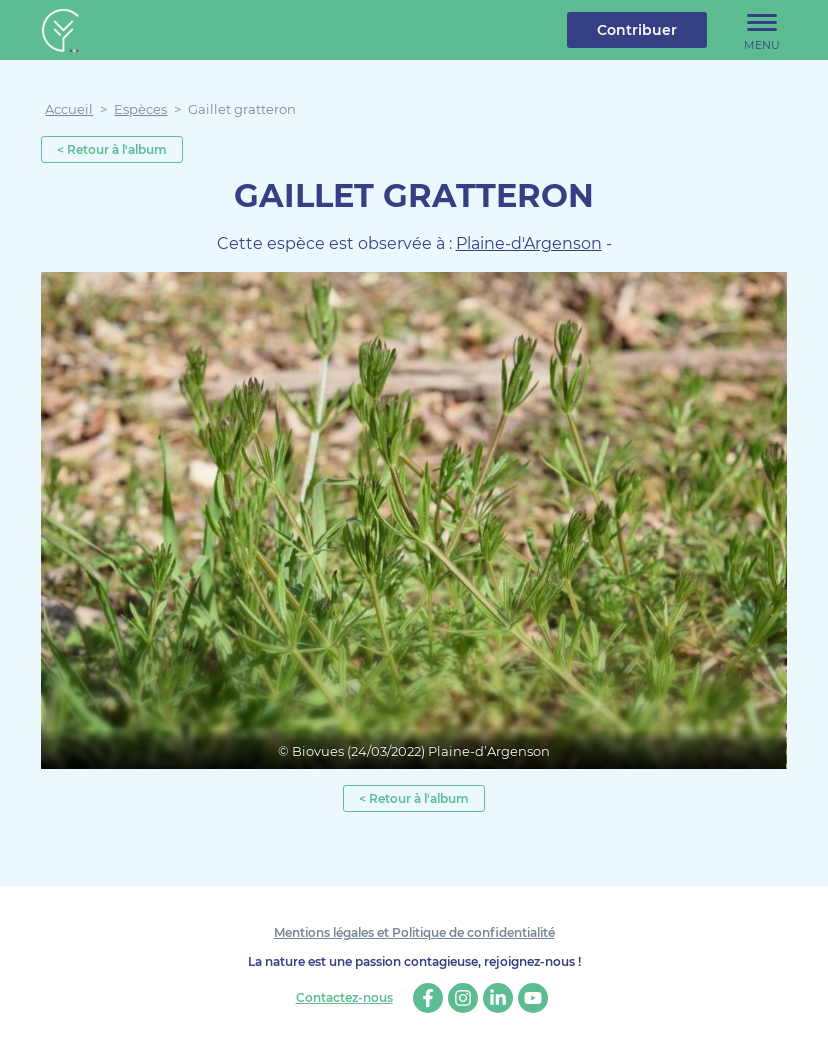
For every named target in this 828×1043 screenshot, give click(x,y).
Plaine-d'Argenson (529, 243)
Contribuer (637, 30)
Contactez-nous (344, 998)
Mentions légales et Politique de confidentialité (414, 932)
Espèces (140, 109)
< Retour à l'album (112, 149)
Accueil (69, 109)
